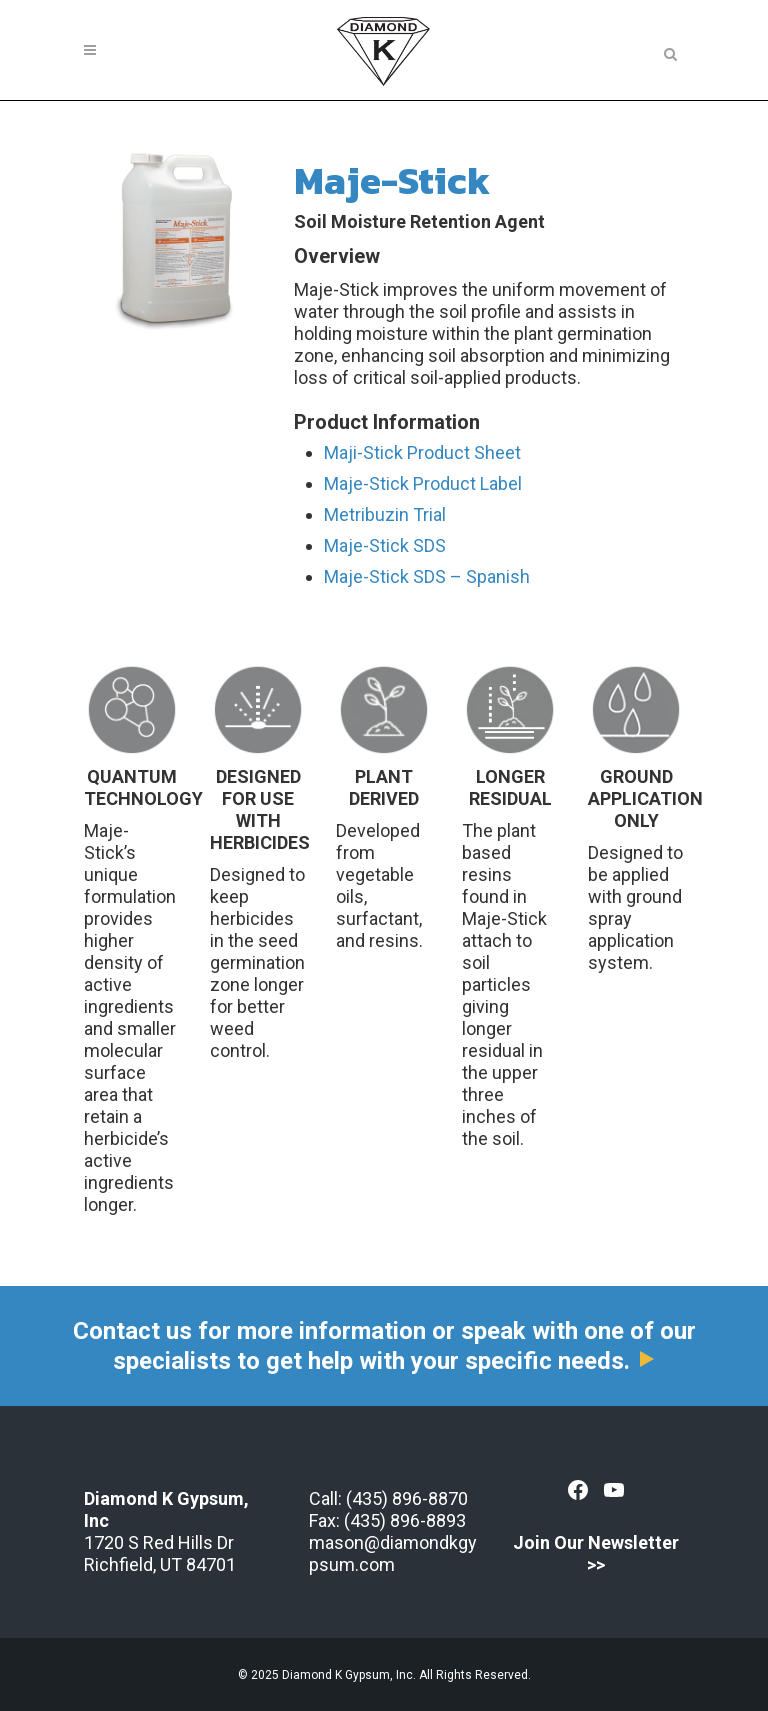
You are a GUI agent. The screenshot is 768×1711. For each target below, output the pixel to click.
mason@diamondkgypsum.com (393, 1553)
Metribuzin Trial (385, 514)
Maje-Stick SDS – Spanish (427, 576)
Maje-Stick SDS (385, 545)
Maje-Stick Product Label (423, 483)
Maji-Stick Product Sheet (422, 452)
